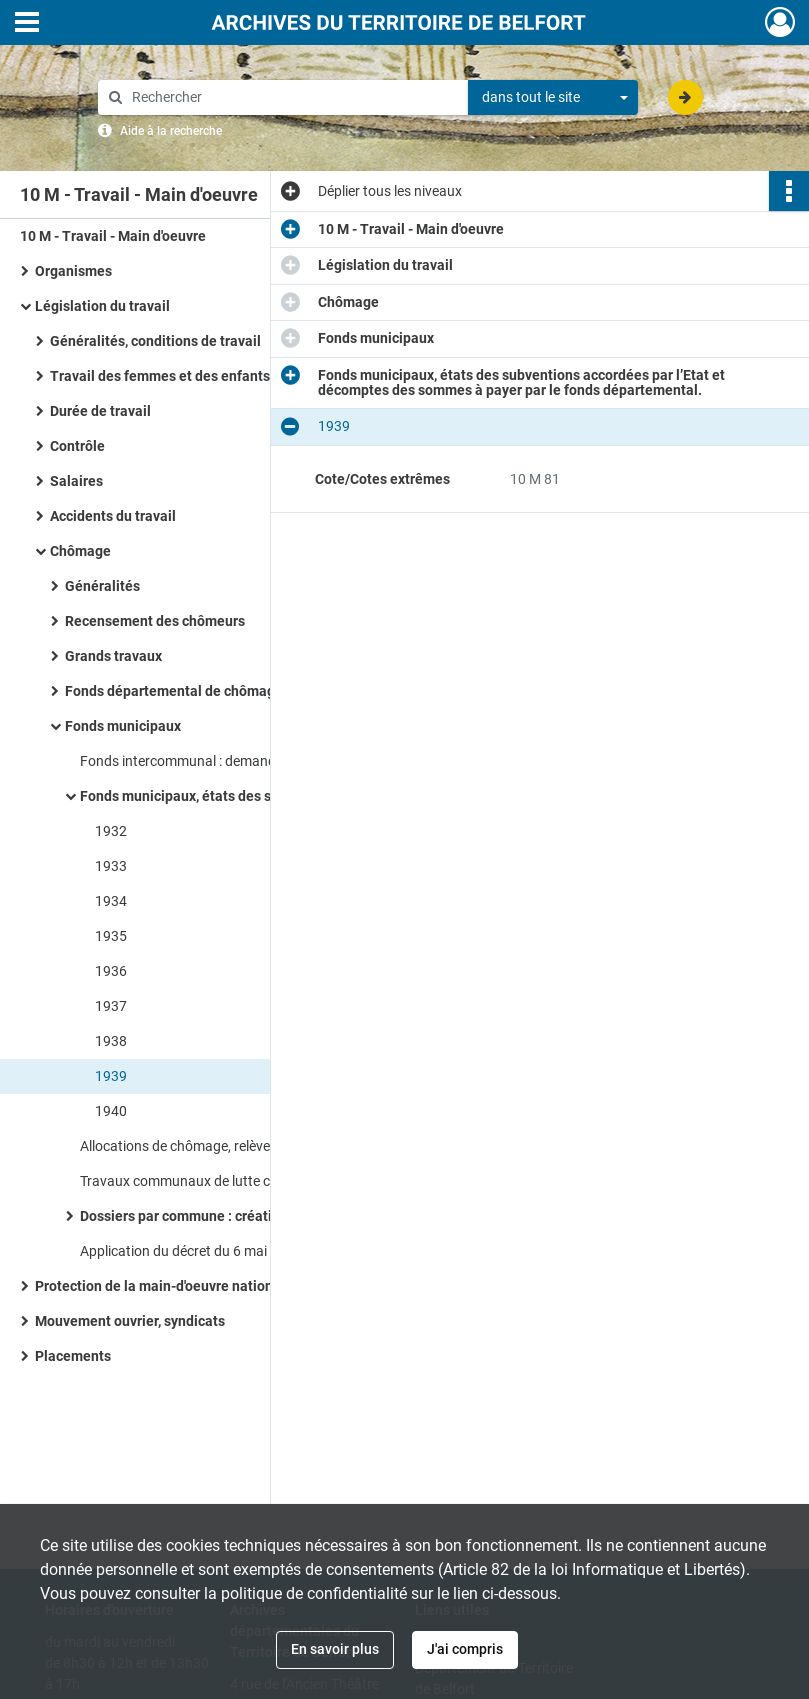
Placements (73, 1356)
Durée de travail (100, 411)
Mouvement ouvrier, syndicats (130, 1321)
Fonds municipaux (123, 726)
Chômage (80, 551)
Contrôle (77, 446)
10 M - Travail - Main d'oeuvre (113, 236)
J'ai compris (465, 1649)
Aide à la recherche (171, 131)
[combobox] (553, 98)
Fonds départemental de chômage (174, 691)
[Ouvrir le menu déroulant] (27, 24)
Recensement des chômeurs (155, 621)
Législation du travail (102, 306)
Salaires (76, 481)
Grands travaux (113, 656)
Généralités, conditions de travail (155, 341)
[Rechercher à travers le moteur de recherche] (293, 97)
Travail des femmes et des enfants (160, 376)
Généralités (102, 586)
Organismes (73, 271)
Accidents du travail (113, 516)
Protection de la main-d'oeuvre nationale (164, 1286)
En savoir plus (335, 1649)
